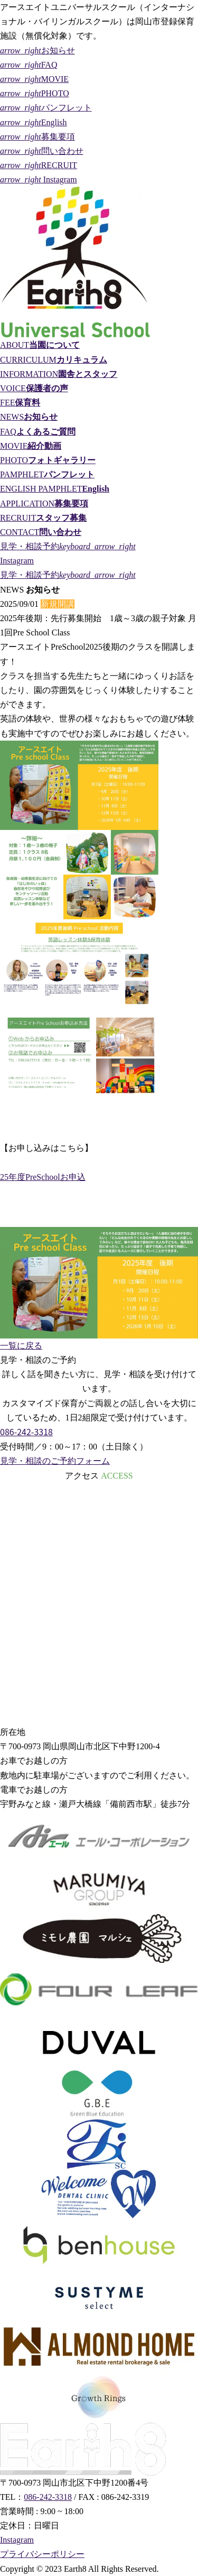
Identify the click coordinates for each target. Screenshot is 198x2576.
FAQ (28, 64)
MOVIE (34, 79)
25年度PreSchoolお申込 (43, 1176)
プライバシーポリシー (42, 2554)
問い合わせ (41, 150)
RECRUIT (38, 165)
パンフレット (46, 107)
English (33, 122)
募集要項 (37, 136)
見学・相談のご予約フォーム (55, 1460)
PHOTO (34, 93)
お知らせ (37, 50)
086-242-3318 (26, 1431)
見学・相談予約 (68, 546)
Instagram (38, 179)
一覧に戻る (21, 1345)
